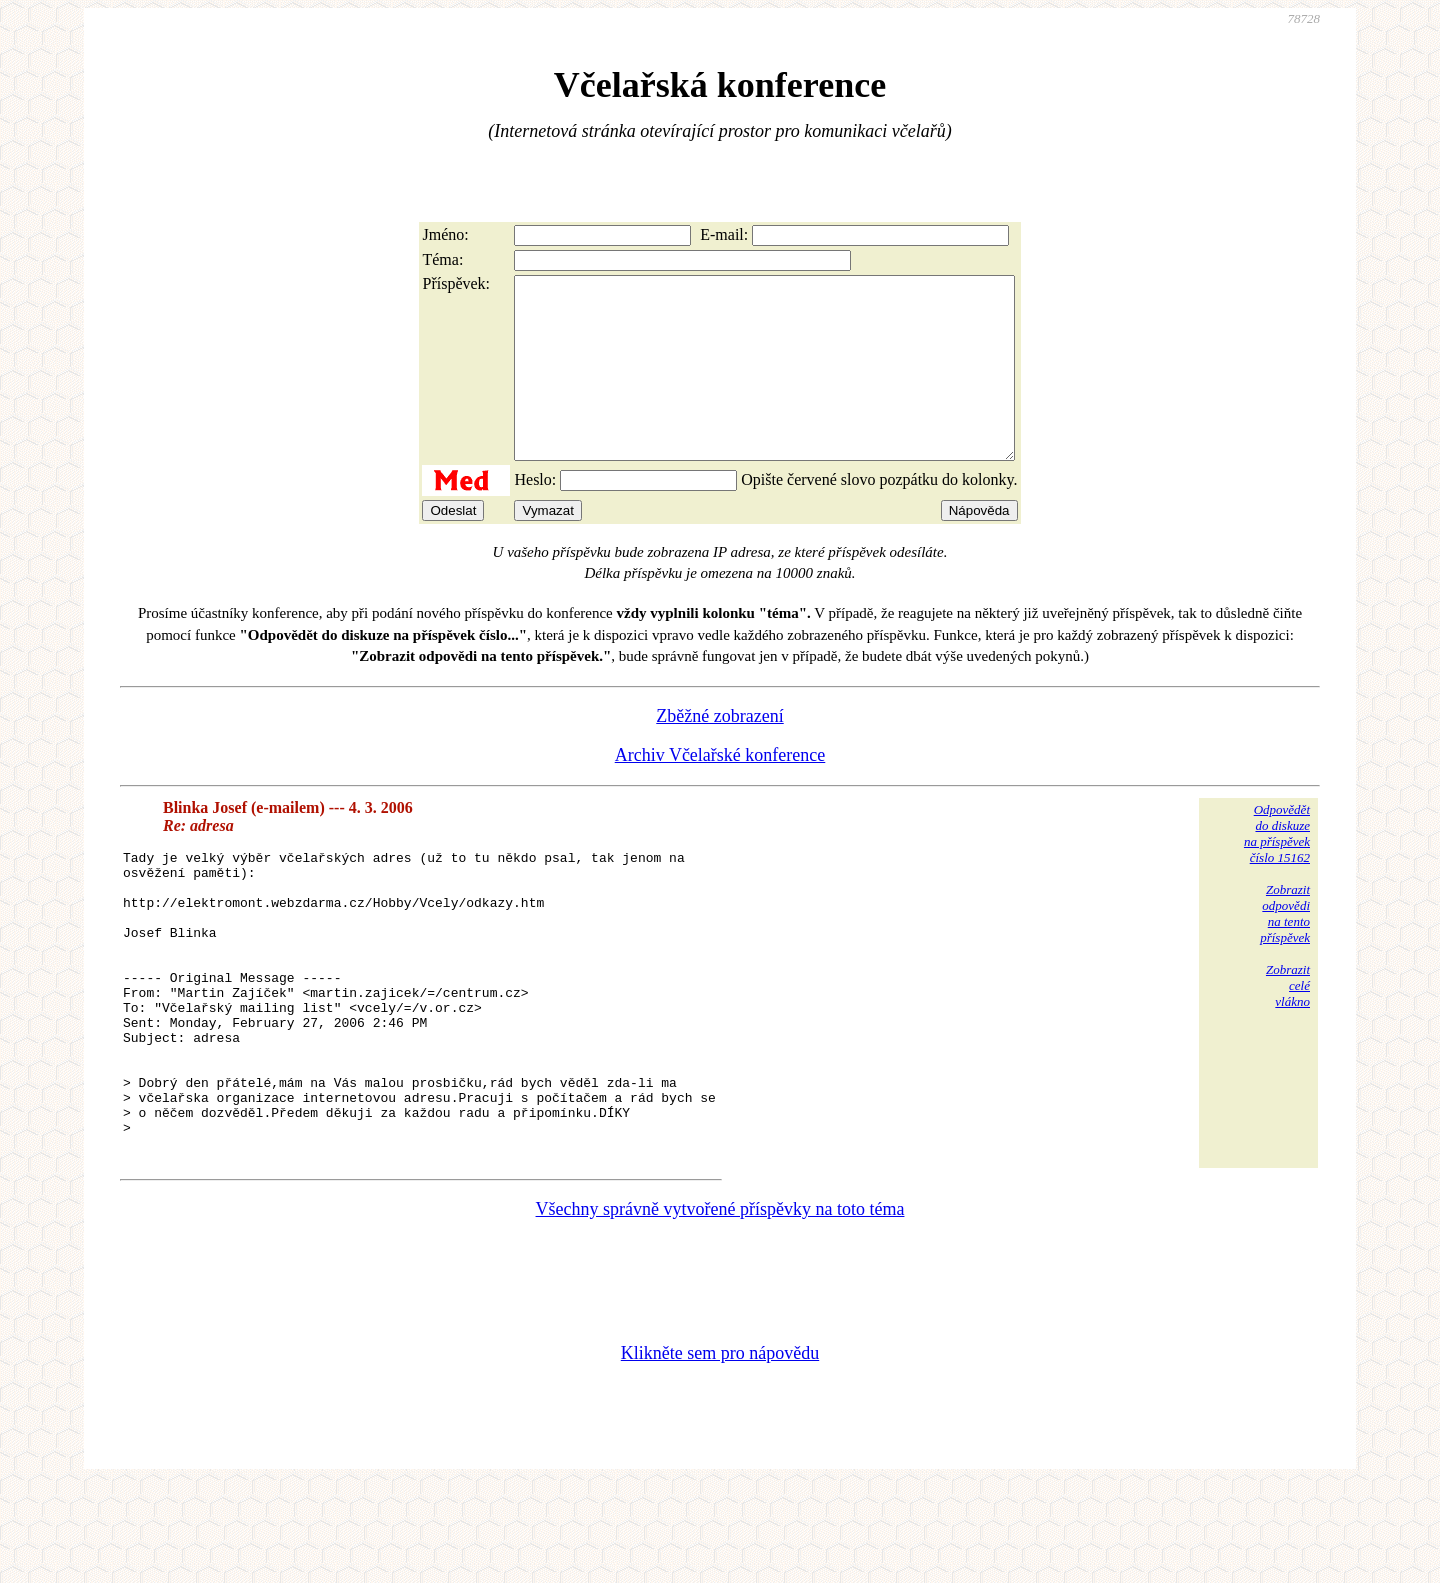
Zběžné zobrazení (719, 752)
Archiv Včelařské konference (720, 791)
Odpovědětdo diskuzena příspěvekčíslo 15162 (1277, 869)
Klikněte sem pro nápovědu (720, 1449)
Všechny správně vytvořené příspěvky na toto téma (720, 1305)
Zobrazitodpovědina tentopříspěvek (1285, 949)
